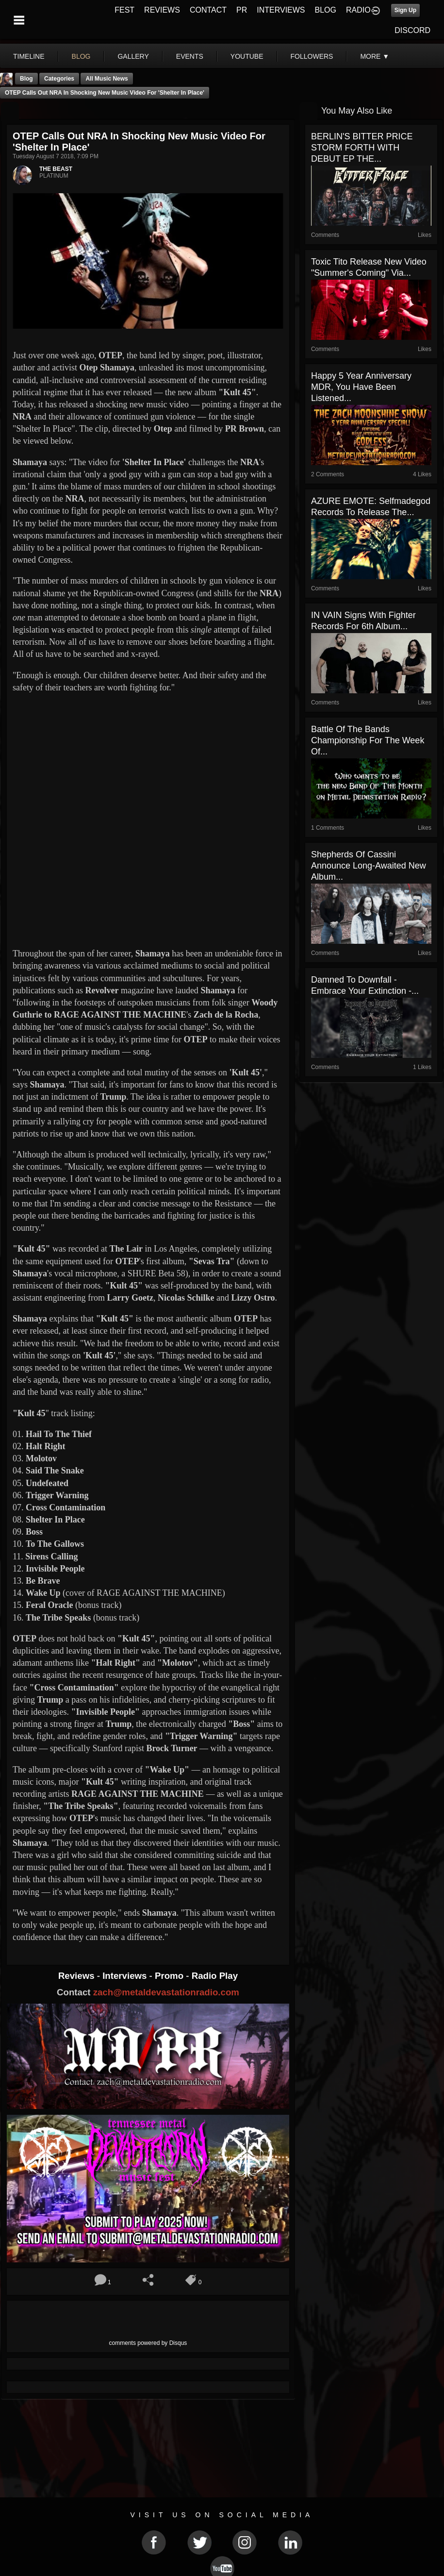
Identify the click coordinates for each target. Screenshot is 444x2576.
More (374, 56)
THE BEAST (55, 169)
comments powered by (148, 2343)
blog (81, 56)
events (189, 56)
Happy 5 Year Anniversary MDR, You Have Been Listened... (361, 387)
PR (241, 10)
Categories (59, 78)
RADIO (358, 10)
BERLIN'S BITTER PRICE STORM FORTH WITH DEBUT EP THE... (361, 148)
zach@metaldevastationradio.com (166, 1992)
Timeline (29, 56)
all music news (106, 78)
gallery (132, 56)
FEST (124, 10)
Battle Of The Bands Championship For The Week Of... (367, 740)
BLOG (325, 10)
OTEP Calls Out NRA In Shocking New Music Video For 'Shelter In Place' (104, 92)
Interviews (125, 1976)
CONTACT (208, 10)
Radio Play (215, 1976)
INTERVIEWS (281, 10)
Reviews (77, 1976)
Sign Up (405, 10)
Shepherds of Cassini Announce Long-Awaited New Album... (368, 866)
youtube (246, 56)
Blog (26, 78)
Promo (170, 1976)
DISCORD (412, 30)
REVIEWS (162, 10)
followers (312, 56)
